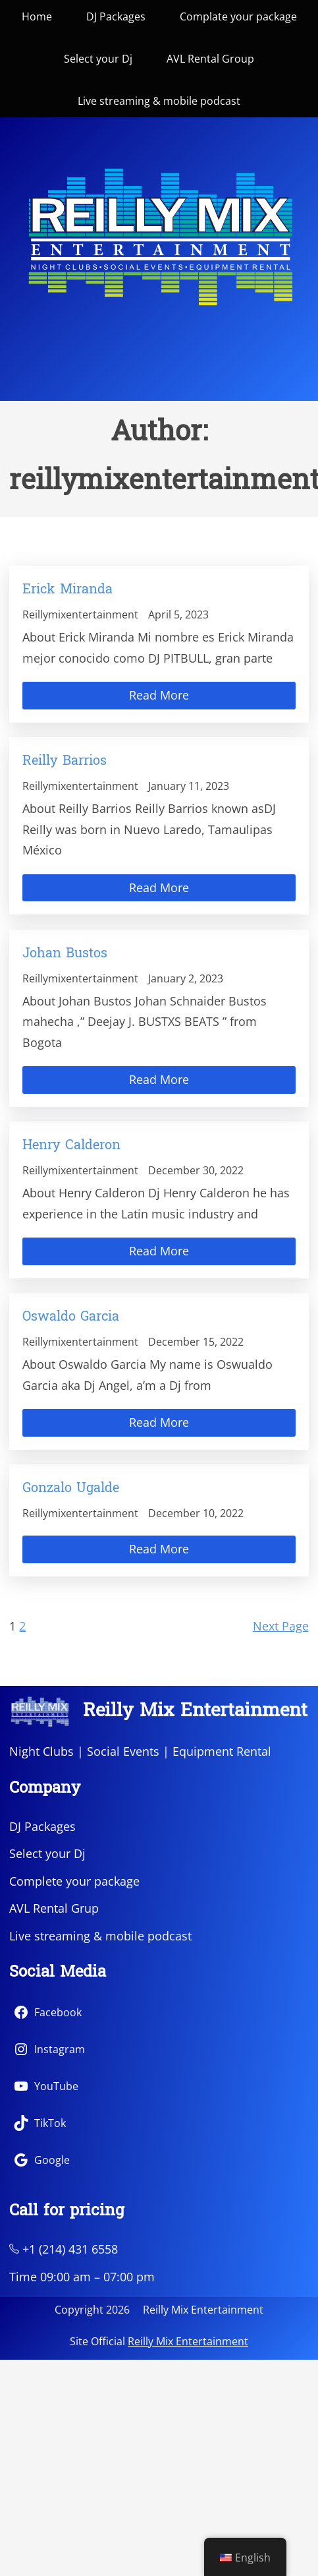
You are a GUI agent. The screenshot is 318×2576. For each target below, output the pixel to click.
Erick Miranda (67, 590)
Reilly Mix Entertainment (195, 1711)
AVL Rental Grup (54, 1908)
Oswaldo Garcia (70, 1317)
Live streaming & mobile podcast (100, 1936)
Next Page (281, 1626)
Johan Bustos (64, 954)
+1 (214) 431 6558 (63, 2249)
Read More (159, 695)
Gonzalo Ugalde (70, 1489)
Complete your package (74, 1881)
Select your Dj (47, 1853)
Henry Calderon (71, 1146)
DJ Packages (42, 1826)
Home (37, 16)
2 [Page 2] (22, 1626)
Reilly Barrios (64, 761)
